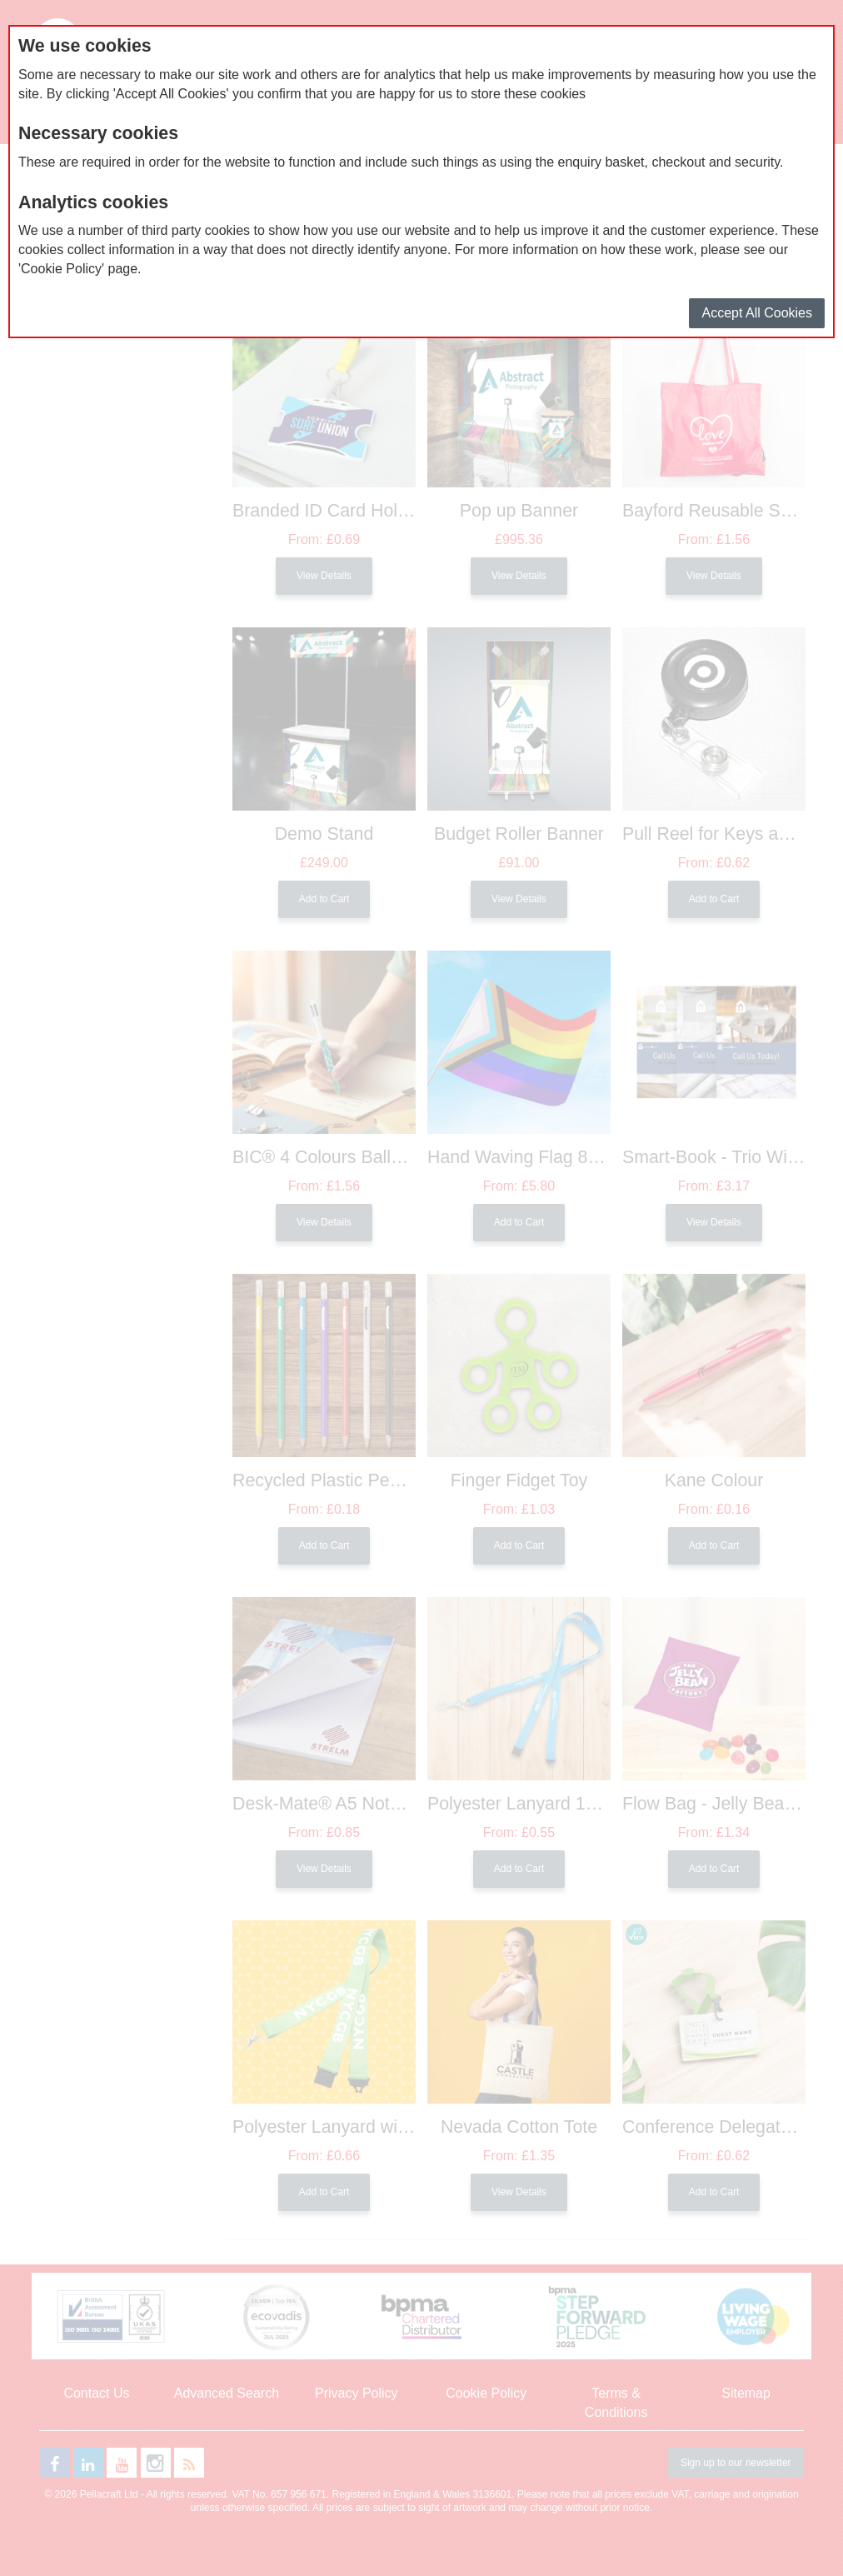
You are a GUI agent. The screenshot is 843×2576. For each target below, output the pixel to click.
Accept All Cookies (756, 313)
